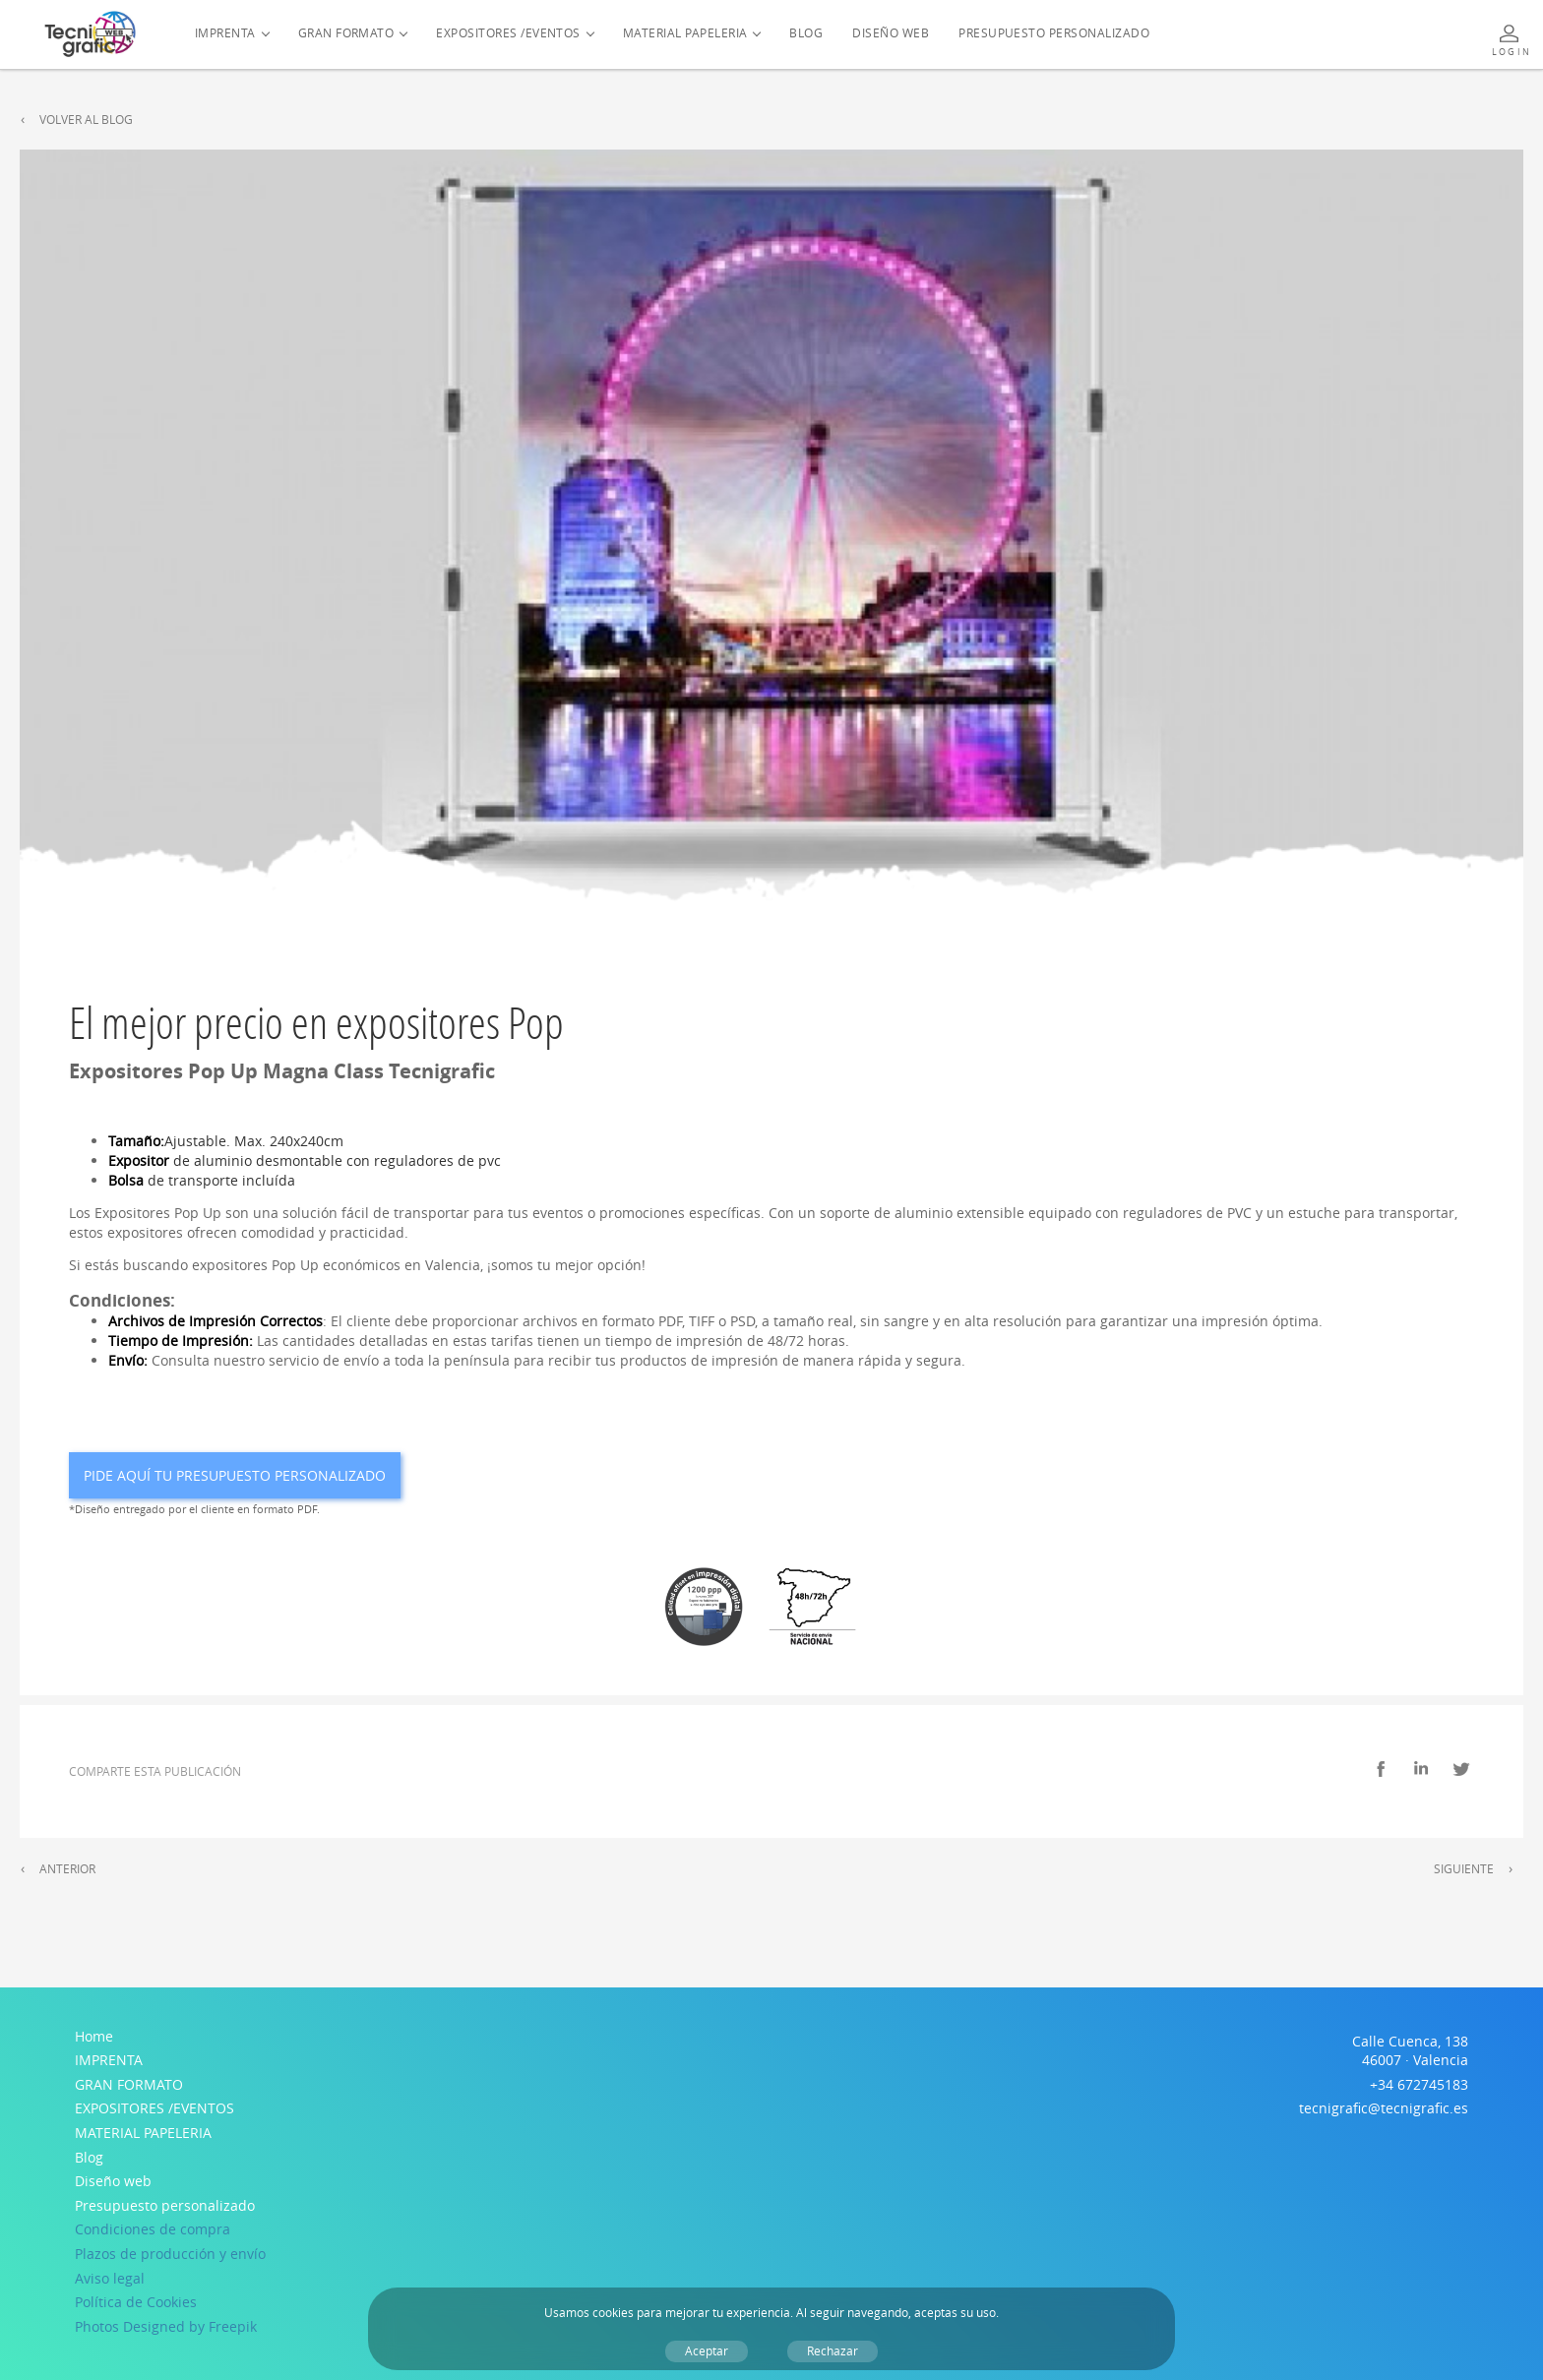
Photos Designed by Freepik (166, 2326)
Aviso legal (110, 2278)
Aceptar (706, 2351)
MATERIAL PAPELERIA (685, 33)
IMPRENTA (225, 33)
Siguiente (1464, 1868)
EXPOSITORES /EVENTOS (508, 33)
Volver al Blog (86, 119)
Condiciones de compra (152, 2229)
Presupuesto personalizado (1053, 33)
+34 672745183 (1419, 2084)
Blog (806, 33)
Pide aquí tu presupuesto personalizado (235, 1475)
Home (94, 2036)
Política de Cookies (136, 2301)
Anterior (67, 1868)
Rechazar (832, 2351)
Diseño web (890, 33)
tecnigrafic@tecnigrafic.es (1383, 2108)
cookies (613, 2312)
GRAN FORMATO (346, 33)
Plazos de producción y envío (170, 2253)
